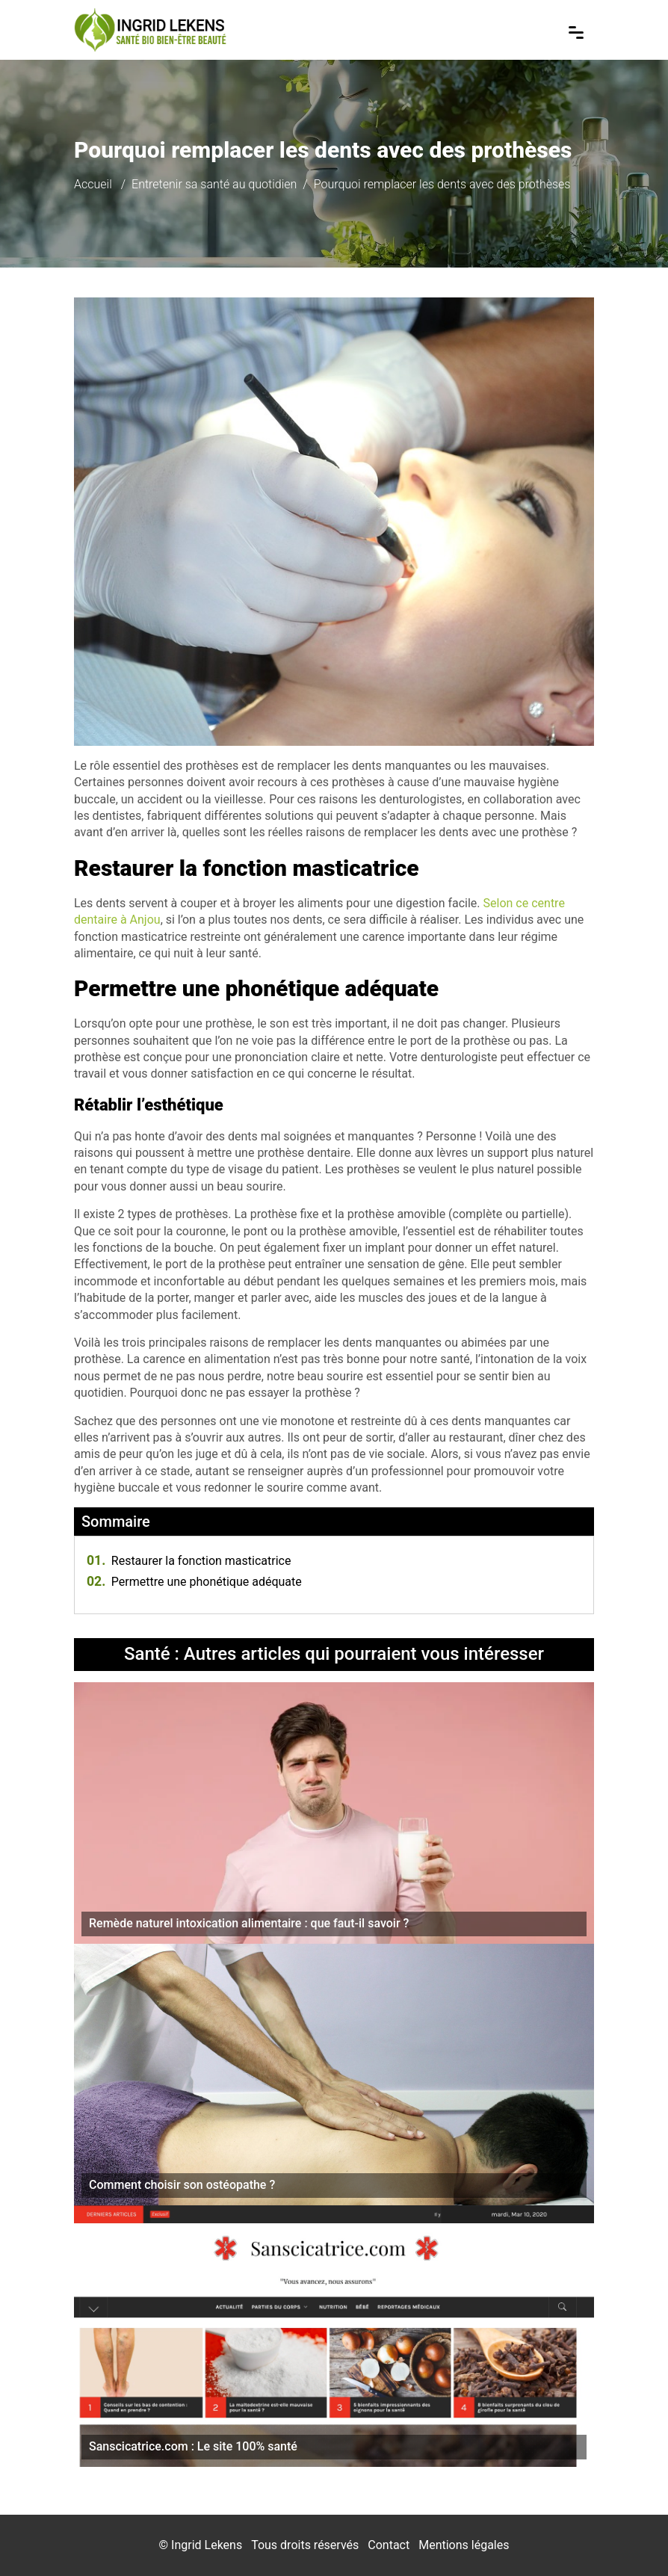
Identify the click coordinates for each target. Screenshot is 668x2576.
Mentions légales (463, 2545)
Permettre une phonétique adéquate (194, 1582)
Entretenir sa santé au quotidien (214, 184)
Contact (388, 2545)
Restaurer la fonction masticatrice (189, 1561)
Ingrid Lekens (206, 2545)
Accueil (93, 184)
